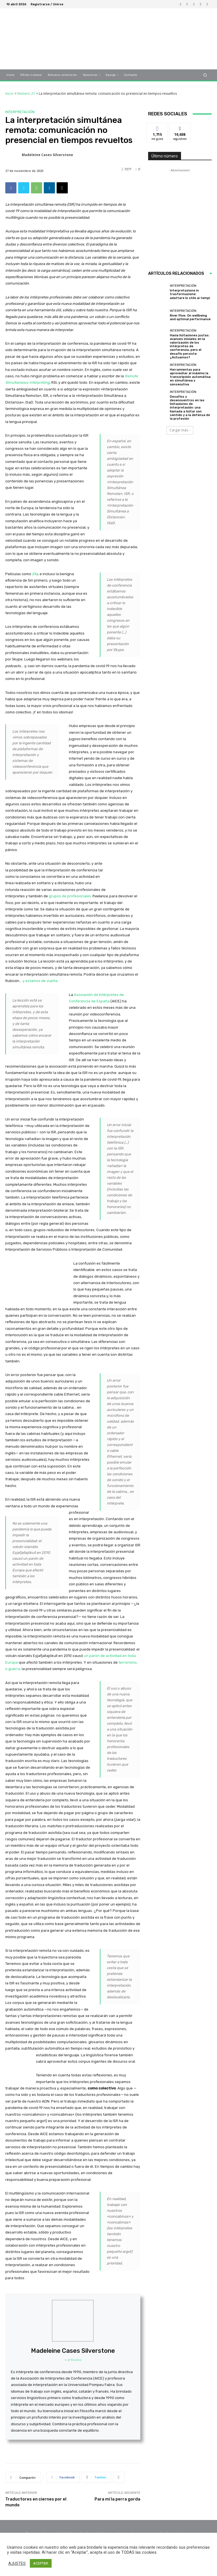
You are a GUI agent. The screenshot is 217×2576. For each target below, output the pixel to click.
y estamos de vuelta (40, 981)
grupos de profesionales (70, 896)
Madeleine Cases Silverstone (47, 154)
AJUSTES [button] (17, 2563)
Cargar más (180, 430)
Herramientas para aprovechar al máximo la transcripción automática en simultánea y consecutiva (190, 377)
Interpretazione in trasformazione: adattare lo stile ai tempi (190, 294)
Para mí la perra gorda (117, 2499)
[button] (205, 75)
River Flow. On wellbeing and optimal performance (190, 317)
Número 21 (26, 93)
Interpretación (20, 112)
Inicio (9, 93)
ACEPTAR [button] (40, 2563)
